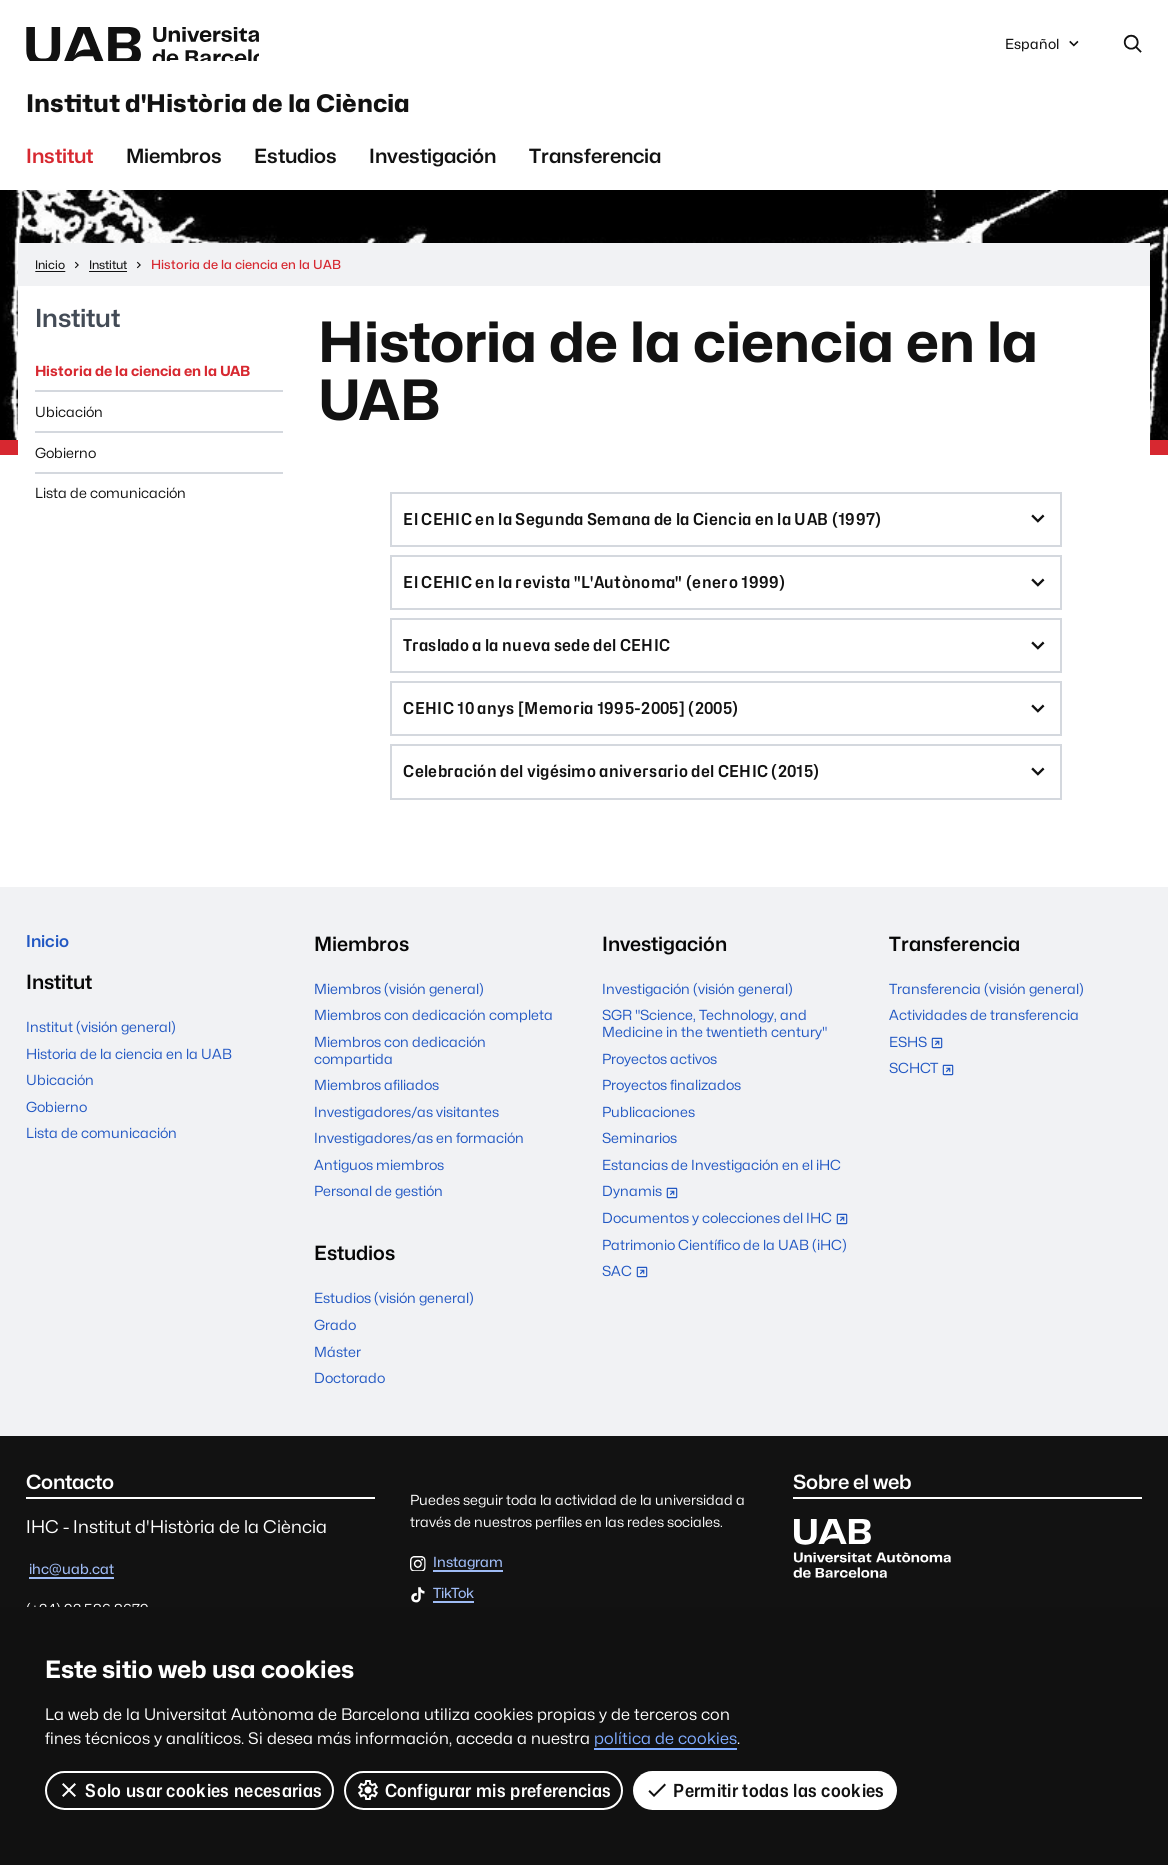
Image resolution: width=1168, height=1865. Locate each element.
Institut (59, 176)
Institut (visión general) (101, 1077)
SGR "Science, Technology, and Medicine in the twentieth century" (714, 1067)
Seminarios (639, 1181)
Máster (337, 1394)
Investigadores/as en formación (419, 1181)
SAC (625, 1314)
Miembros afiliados (376, 1128)
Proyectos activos (659, 1102)
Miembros (174, 176)
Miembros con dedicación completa (433, 1058)
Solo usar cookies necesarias (190, 1790)
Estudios (295, 176)
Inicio (51, 988)
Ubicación (69, 431)
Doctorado (349, 1421)
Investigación (432, 176)
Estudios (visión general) (394, 1341)
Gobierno (65, 471)
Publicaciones (648, 1155)
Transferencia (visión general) (986, 1032)
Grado (335, 1368)
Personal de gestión (378, 1234)
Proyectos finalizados (671, 1128)
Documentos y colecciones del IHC (728, 1264)
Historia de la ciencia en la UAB (142, 390)
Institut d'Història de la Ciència (304, 116)
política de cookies (665, 1738)
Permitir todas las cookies (766, 1790)
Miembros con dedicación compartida (400, 1094)
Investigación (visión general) (697, 1032)
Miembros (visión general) (399, 1032)
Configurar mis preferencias (485, 1790)
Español (1044, 51)
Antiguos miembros (379, 1208)
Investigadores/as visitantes (406, 1155)
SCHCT (926, 1114)
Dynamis (644, 1237)
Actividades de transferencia (984, 1058)
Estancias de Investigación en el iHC (721, 1208)
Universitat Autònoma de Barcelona (211, 46)
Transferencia (595, 176)
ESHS (920, 1088)
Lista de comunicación (110, 512)
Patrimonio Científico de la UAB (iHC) (724, 1287)
